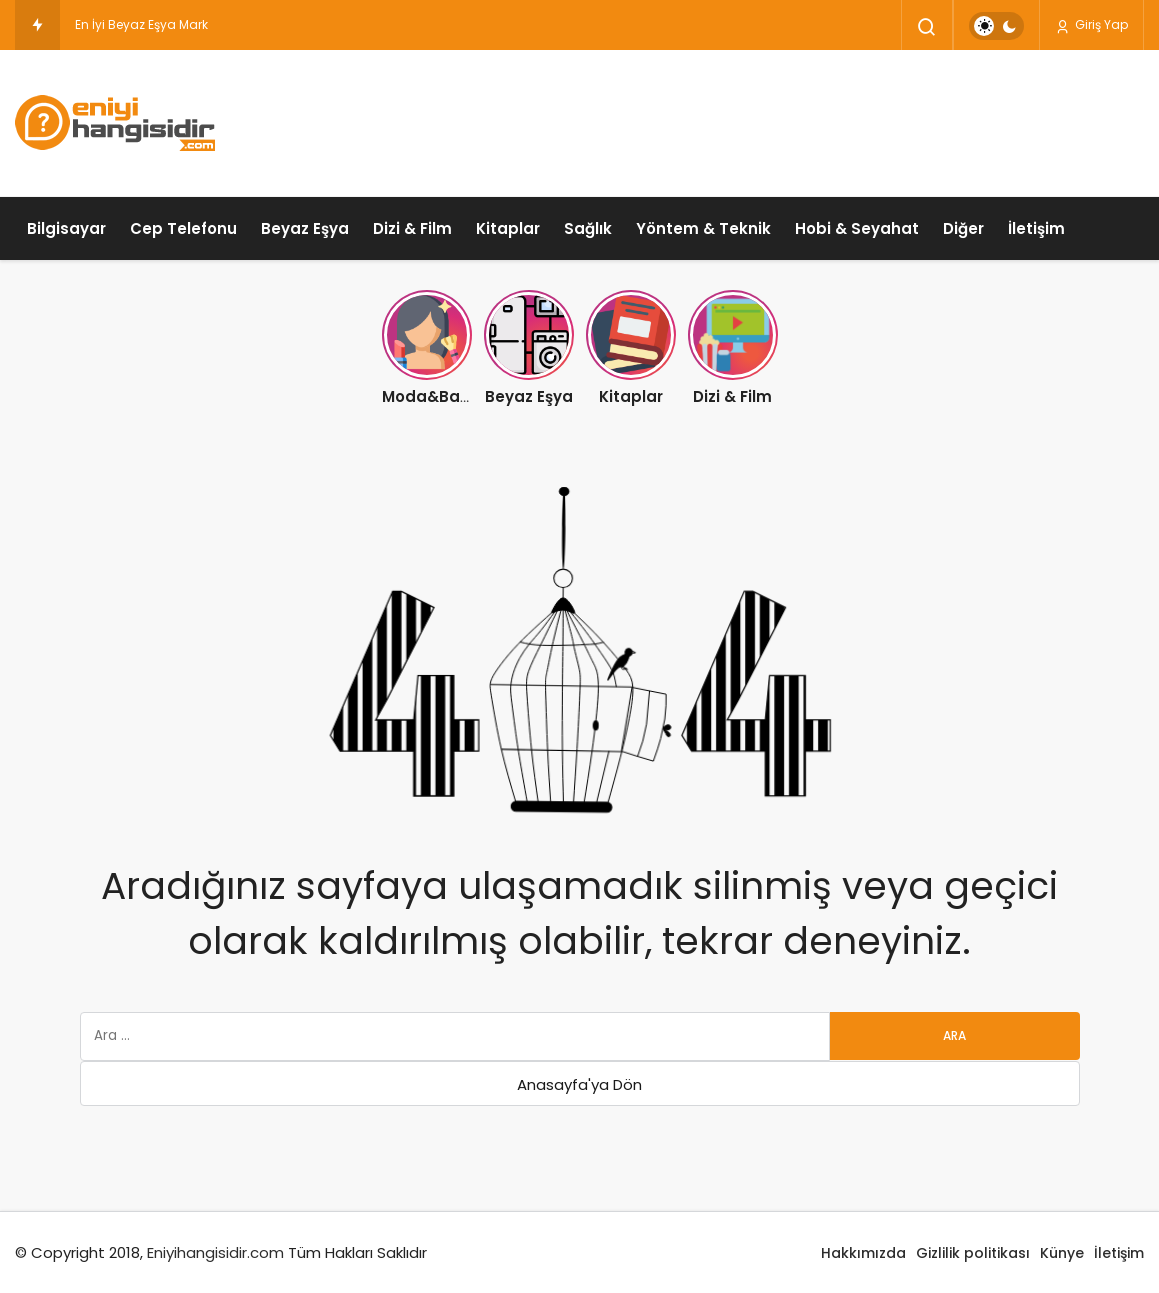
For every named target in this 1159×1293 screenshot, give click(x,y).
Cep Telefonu (183, 228)
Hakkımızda (863, 1253)
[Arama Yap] (927, 27)
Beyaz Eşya (305, 228)
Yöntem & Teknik (703, 228)
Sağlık (588, 228)
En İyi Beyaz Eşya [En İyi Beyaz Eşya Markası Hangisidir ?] (125, 24)
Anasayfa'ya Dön (579, 1084)
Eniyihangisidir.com (215, 1252)
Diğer (963, 228)
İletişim (1036, 228)
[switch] (996, 26)
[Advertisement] (780, 120)
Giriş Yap (1091, 25)
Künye (1062, 1253)
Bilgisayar (66, 228)
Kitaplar (508, 228)
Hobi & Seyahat (857, 228)
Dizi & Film (412, 228)
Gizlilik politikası (973, 1253)
